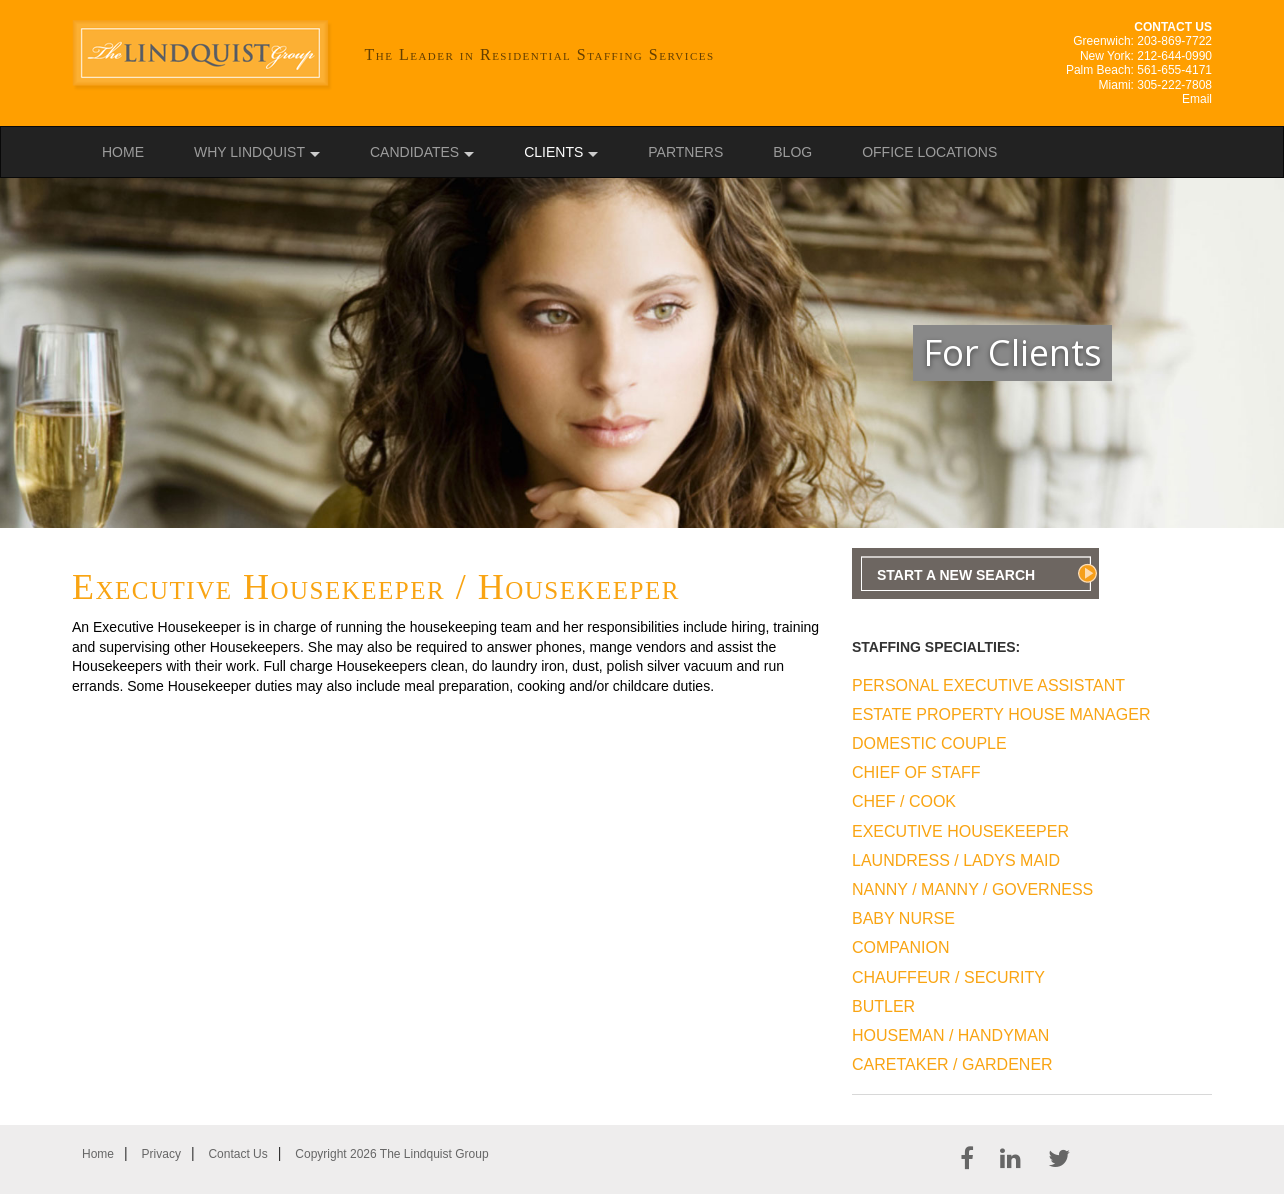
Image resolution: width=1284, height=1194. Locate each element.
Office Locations (929, 152)
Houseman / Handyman (950, 1035)
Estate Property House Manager (1001, 714)
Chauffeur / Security (948, 977)
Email (1197, 99)
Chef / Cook (904, 801)
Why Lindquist (249, 152)
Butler (883, 1006)
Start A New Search (956, 575)
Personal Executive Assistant (988, 685)
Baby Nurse (903, 918)
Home (123, 152)
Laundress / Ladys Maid (956, 860)
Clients (553, 152)
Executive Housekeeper (960, 831)
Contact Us (237, 1154)
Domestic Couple (929, 743)
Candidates (414, 152)
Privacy (161, 1154)
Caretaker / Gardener (952, 1064)
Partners (685, 152)
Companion (900, 947)
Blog (792, 152)
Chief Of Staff (916, 772)
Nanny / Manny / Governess (972, 889)
